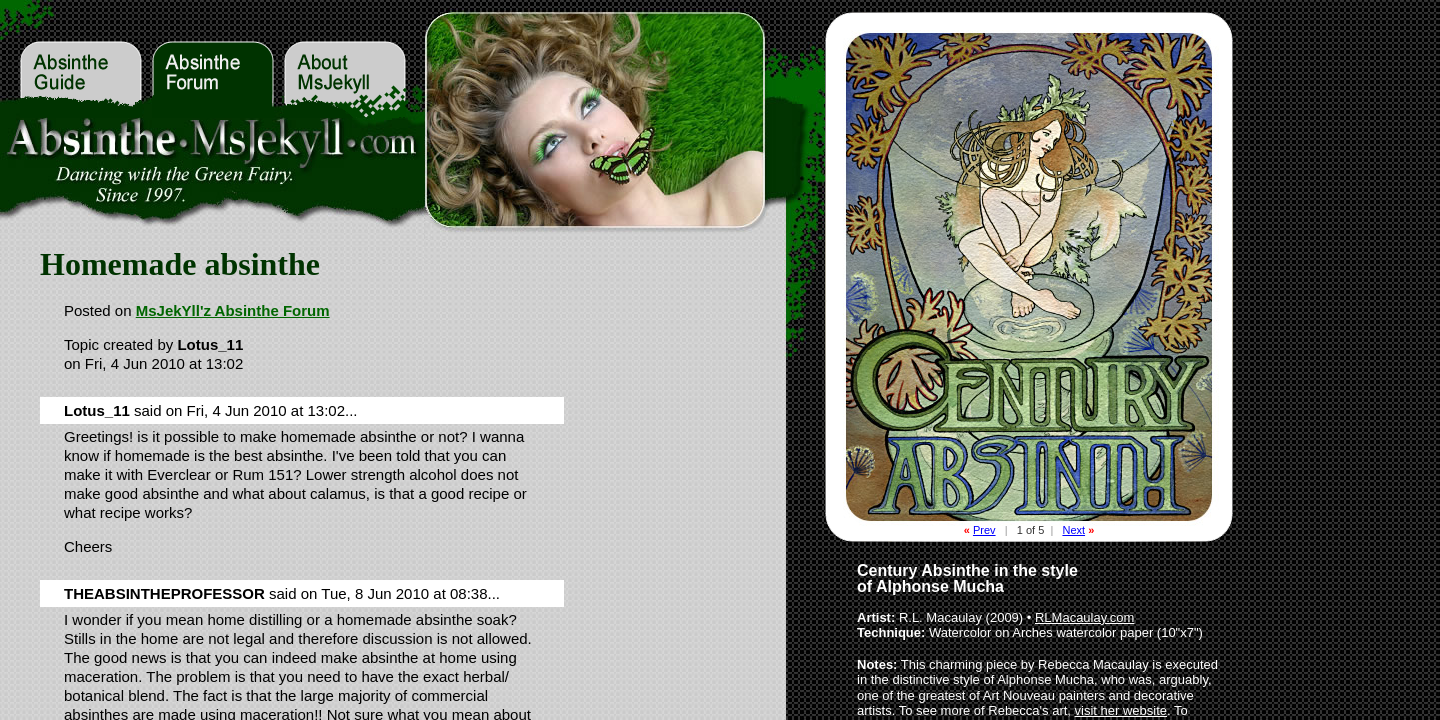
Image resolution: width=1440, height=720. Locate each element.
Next (1073, 530)
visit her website (1121, 710)
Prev (984, 530)
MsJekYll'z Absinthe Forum (233, 310)
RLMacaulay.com (1084, 617)
